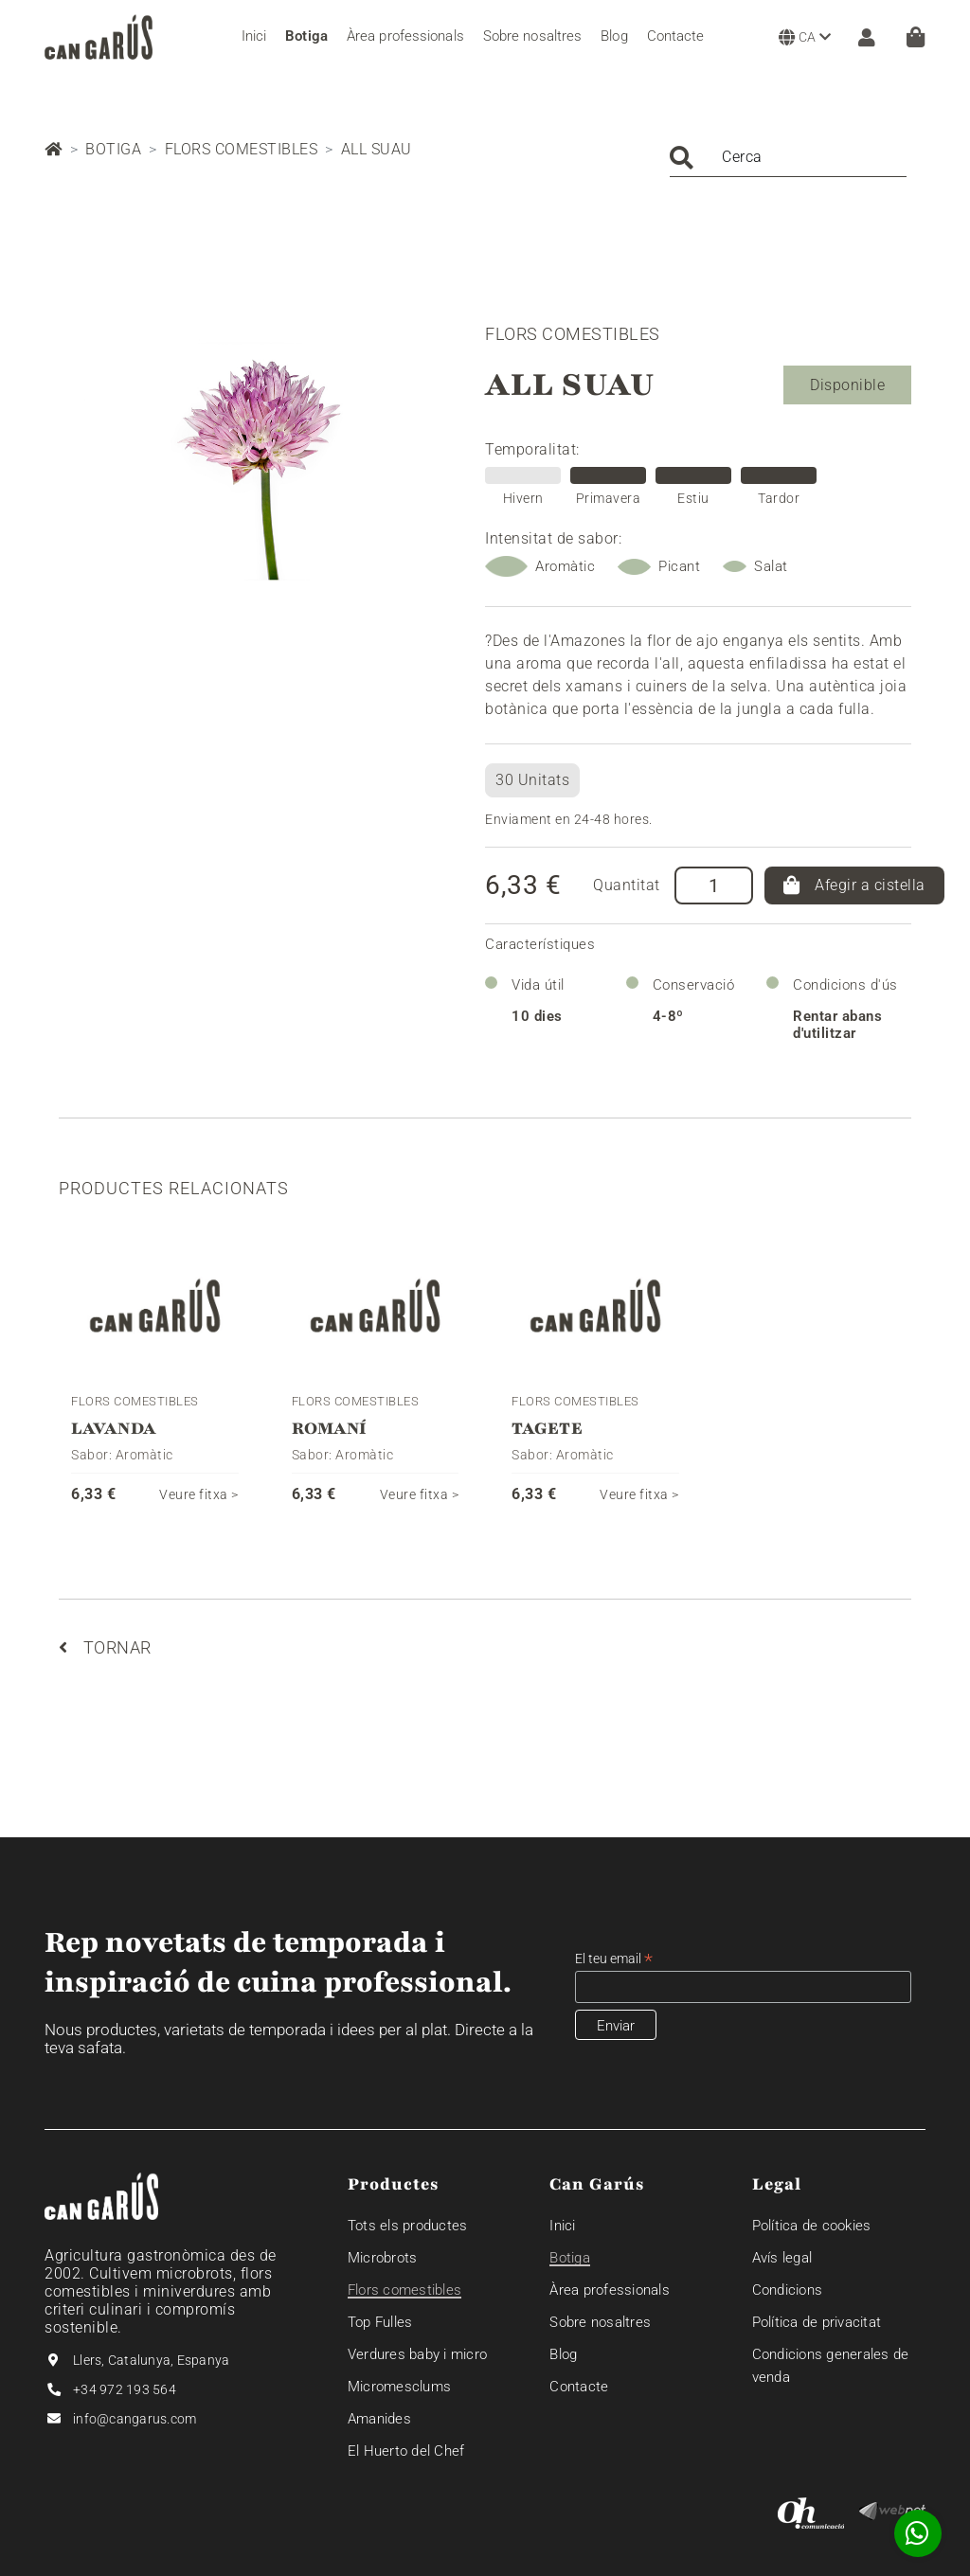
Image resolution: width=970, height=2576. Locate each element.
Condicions (787, 2290)
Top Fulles (380, 2322)
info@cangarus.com (134, 2418)
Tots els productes (408, 2225)
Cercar (681, 158)
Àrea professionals (609, 2290)
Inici (562, 2225)
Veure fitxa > (199, 1494)
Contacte (578, 2386)
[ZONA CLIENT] (862, 37)
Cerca (742, 157)
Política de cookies (811, 2225)
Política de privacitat (817, 2322)
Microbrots (383, 2257)
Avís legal (782, 2257)
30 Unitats (532, 780)
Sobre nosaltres (600, 2322)
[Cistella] (915, 37)
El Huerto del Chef (406, 2451)
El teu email (614, 1959)
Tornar (105, 1647)
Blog (563, 2354)
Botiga (113, 149)
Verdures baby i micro (417, 2354)
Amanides (379, 2418)
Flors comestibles (241, 149)
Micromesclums (399, 2386)
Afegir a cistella (854, 885)
